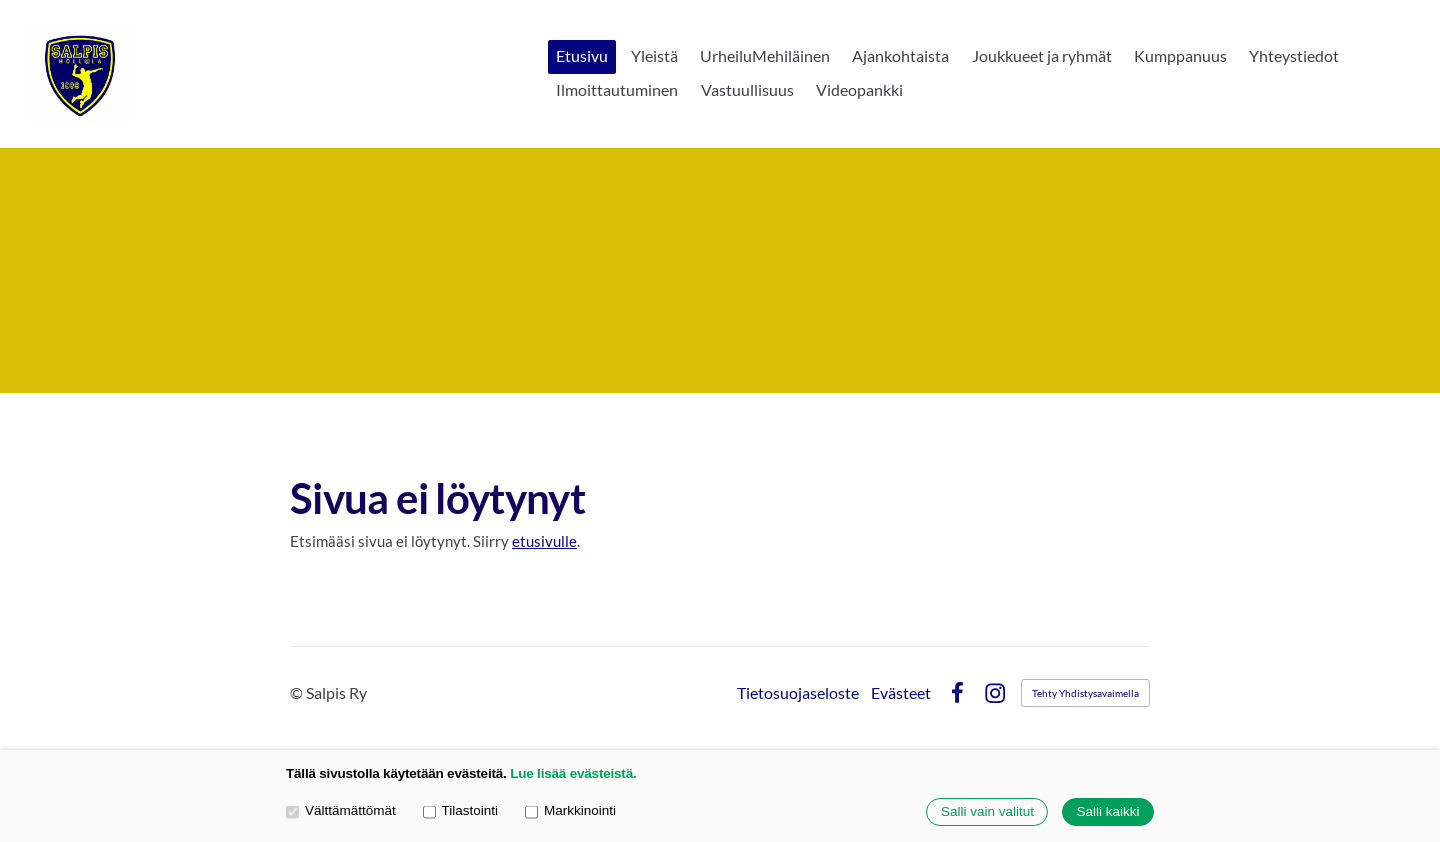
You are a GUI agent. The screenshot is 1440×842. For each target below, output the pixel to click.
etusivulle (544, 541)
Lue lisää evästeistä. (573, 773)
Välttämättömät (341, 811)
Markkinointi (570, 811)
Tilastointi (460, 811)
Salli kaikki (1107, 812)
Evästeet (901, 693)
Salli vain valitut (987, 812)
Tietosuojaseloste (798, 693)
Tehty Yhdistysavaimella (1085, 693)
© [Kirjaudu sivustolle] (298, 692)
